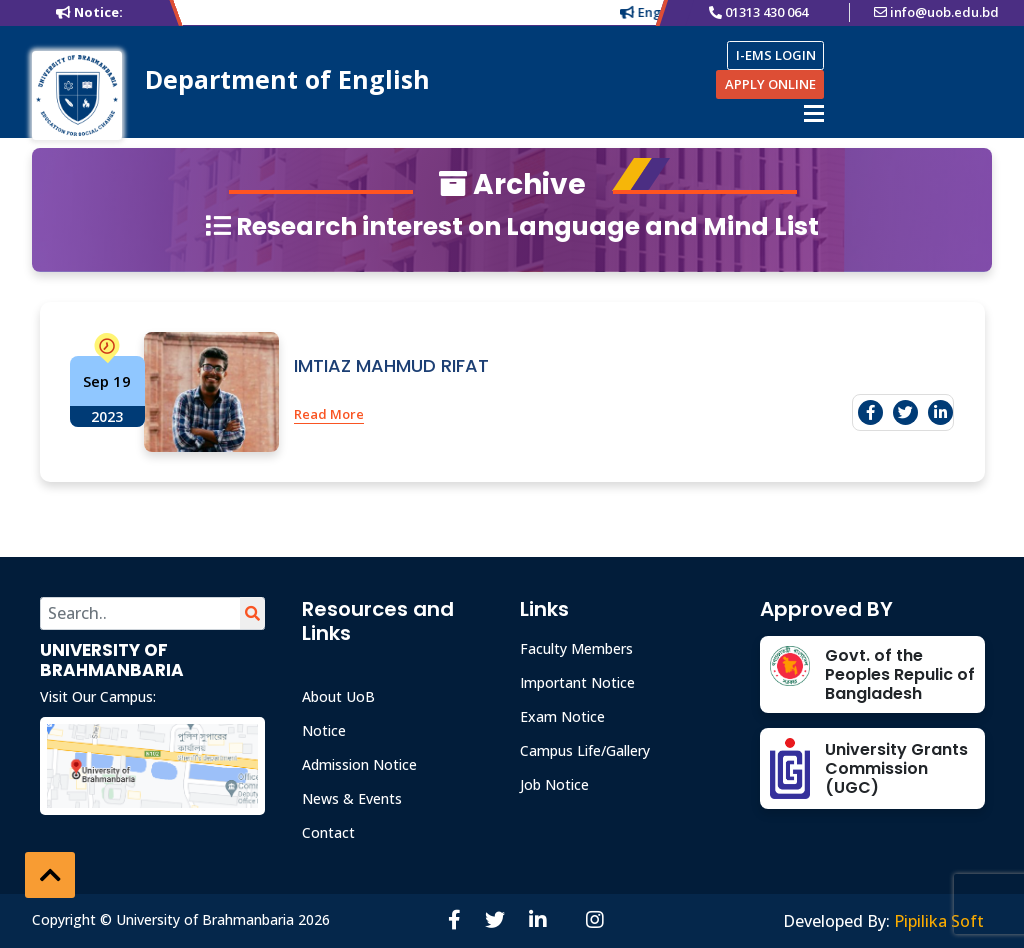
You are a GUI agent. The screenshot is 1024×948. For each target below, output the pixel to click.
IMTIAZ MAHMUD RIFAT (391, 365)
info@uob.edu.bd (944, 12)
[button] (50, 875)
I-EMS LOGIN (776, 55)
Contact (328, 832)
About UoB (338, 696)
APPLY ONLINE (770, 84)
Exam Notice (562, 716)
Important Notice (577, 682)
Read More (329, 414)
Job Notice (554, 784)
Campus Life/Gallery (585, 750)
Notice (324, 730)
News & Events (352, 798)
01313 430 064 (766, 12)
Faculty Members (576, 648)
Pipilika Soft (939, 921)
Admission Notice (359, 764)
